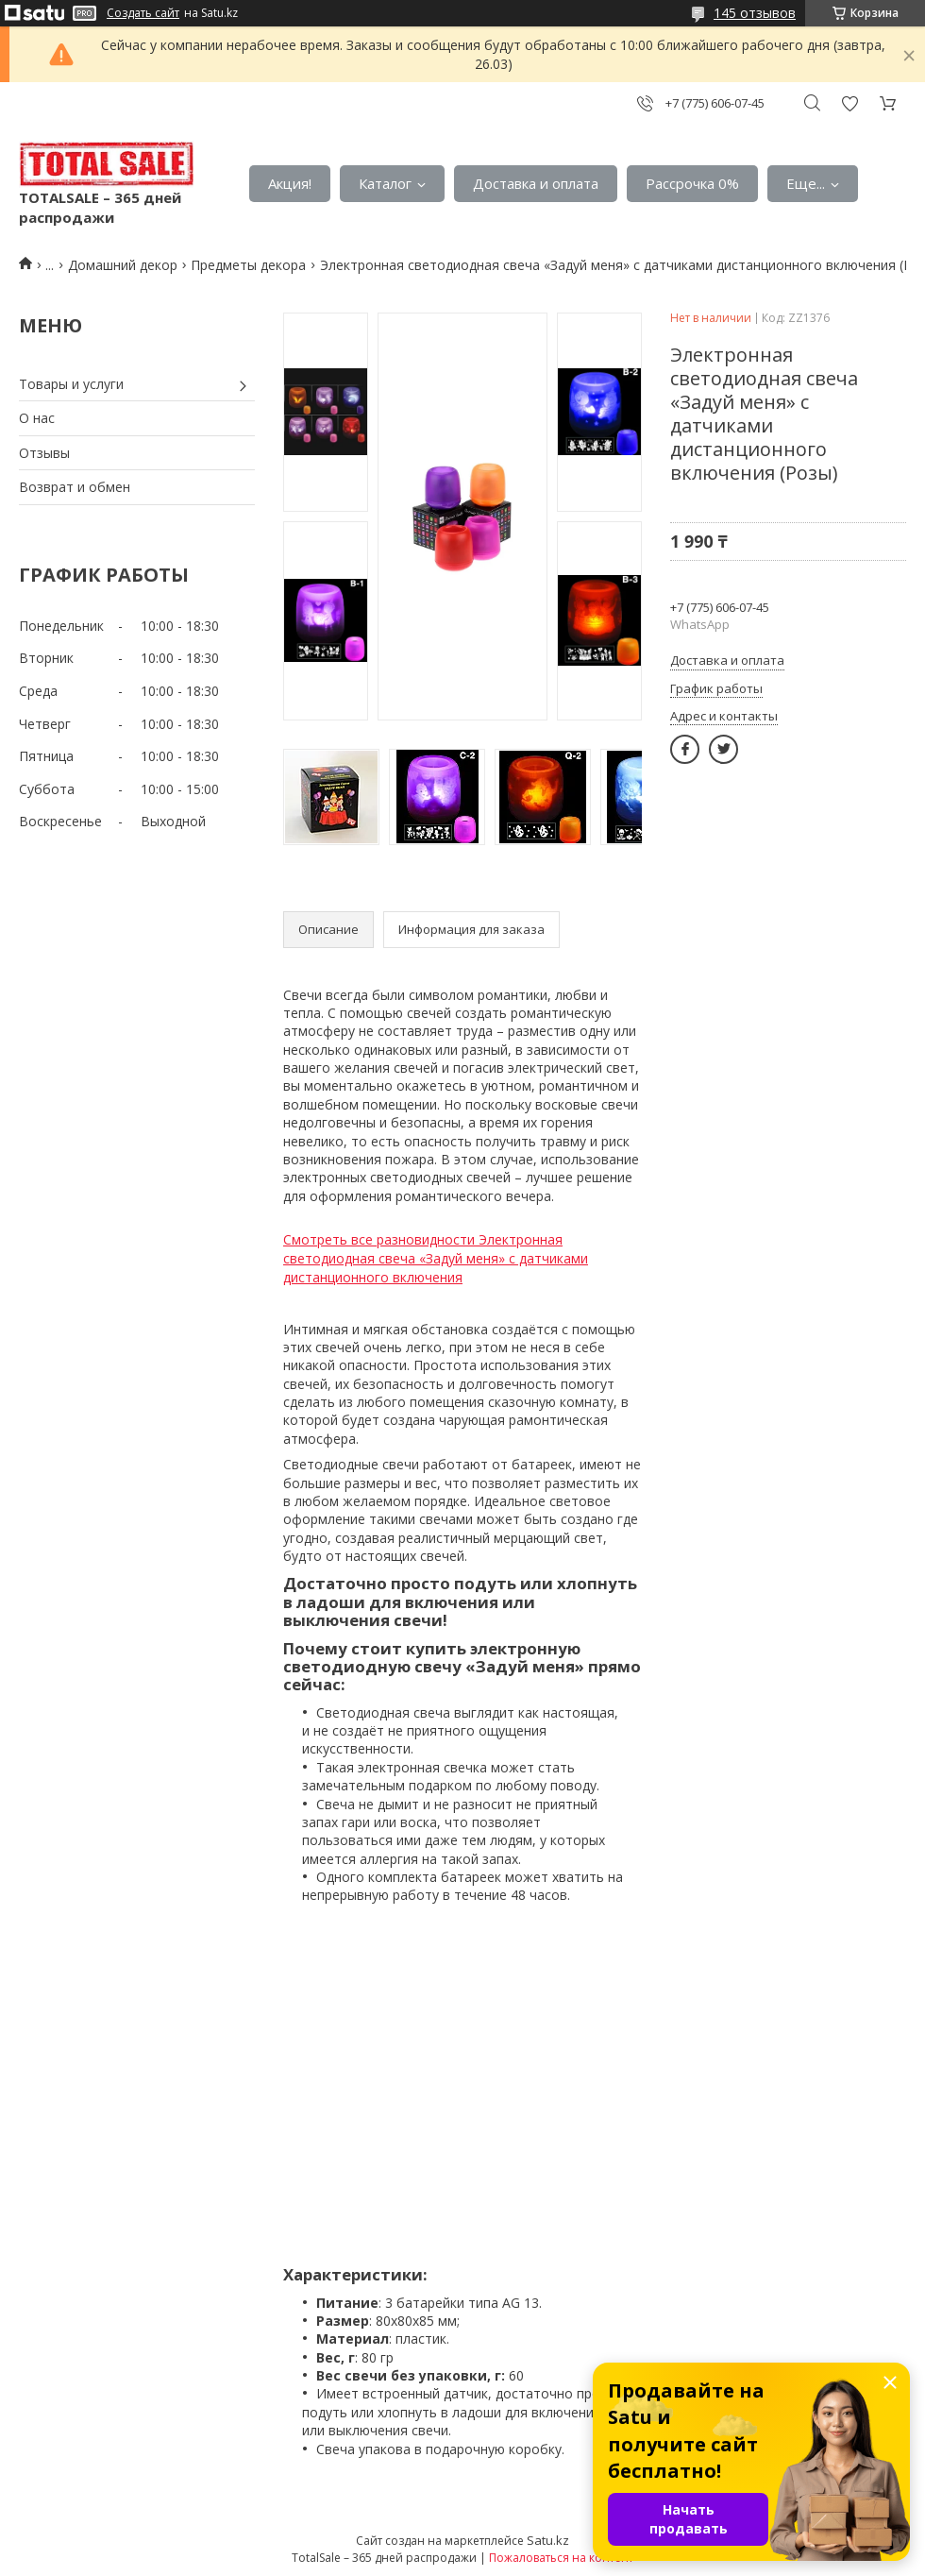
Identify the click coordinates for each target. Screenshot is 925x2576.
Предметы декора (248, 265)
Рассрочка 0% (692, 183)
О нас (37, 418)
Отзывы (44, 453)
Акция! (289, 183)
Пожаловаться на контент (561, 2558)
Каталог (385, 183)
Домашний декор (122, 265)
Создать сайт (143, 13)
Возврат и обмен (74, 487)
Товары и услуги (71, 384)
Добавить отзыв (849, 103)
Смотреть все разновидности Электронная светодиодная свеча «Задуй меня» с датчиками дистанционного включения (435, 1257)
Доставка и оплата (535, 183)
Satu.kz (548, 2540)
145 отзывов (755, 13)
